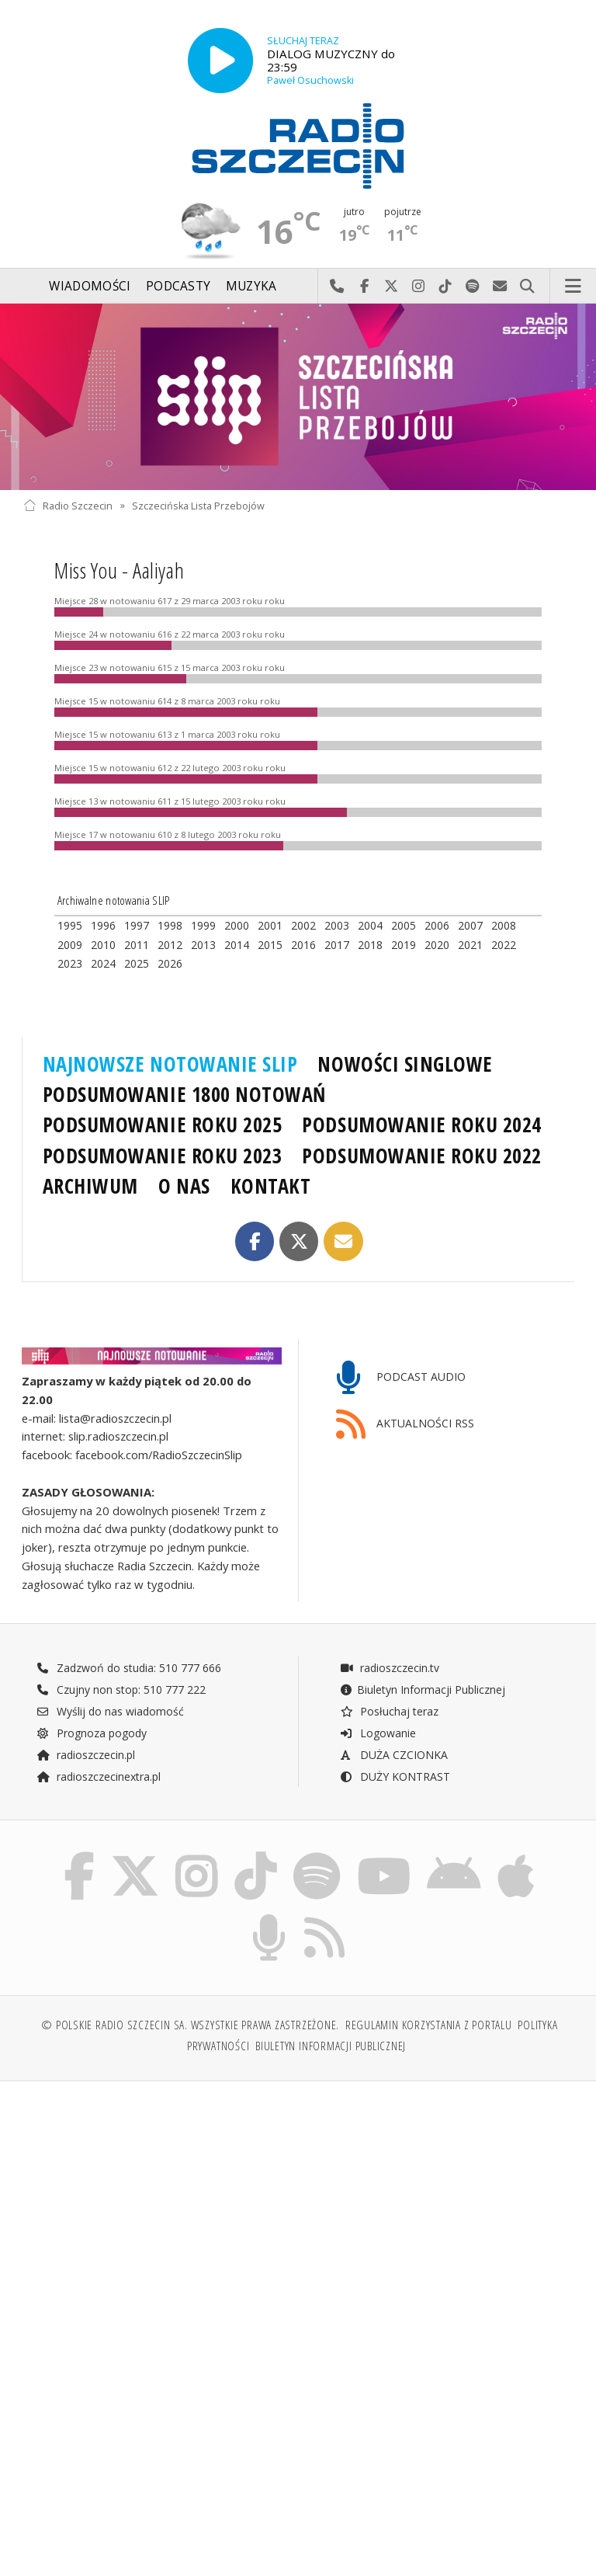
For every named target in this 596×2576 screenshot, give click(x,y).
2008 (503, 925)
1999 (203, 925)
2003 (336, 925)
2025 (136, 963)
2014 (236, 944)
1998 (170, 925)
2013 (203, 944)
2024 (103, 963)
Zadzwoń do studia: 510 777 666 (129, 1667)
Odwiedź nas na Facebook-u (364, 286)
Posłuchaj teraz (389, 1711)
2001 (270, 925)
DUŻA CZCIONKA (394, 1754)
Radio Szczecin (68, 505)
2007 (470, 925)
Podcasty (178, 286)
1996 (103, 925)
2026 (170, 963)
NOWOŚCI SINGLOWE (404, 1064)
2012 (170, 944)
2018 (370, 944)
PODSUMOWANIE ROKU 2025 (162, 1125)
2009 (69, 944)
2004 (370, 925)
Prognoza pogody (91, 1733)
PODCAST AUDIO (401, 1378)
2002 (303, 925)
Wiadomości (89, 286)
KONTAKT (270, 1186)
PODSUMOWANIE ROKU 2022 (422, 1156)
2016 (303, 944)
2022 (503, 944)
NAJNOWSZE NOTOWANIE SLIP (170, 1064)
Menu (573, 286)
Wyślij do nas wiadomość (500, 286)
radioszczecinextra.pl (98, 1776)
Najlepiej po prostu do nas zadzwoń (337, 286)
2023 (69, 963)
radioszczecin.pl (86, 1754)
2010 (103, 944)
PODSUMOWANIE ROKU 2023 (162, 1156)
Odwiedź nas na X (391, 286)
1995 (69, 925)
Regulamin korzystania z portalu (428, 2025)
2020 (436, 944)
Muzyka (251, 286)
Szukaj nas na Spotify (473, 286)
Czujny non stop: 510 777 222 (121, 1689)
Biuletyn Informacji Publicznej (422, 1689)
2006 (436, 925)
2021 (470, 944)
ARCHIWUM (90, 1186)
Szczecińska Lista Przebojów (198, 505)
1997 (136, 925)
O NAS (184, 1186)
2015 (270, 944)
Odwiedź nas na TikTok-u (445, 286)
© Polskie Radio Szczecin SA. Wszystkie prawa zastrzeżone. (190, 2025)
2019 (403, 944)
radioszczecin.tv (389, 1667)
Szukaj (527, 286)
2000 (236, 925)
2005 (403, 925)
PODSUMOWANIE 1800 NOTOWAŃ (184, 1094)
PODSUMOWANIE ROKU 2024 (422, 1125)
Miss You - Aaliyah (119, 570)
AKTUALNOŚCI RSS (405, 1424)
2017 (336, 944)
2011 (136, 944)
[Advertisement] (159, 2211)
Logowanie (378, 1733)
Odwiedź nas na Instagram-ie (418, 286)
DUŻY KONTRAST (395, 1776)
